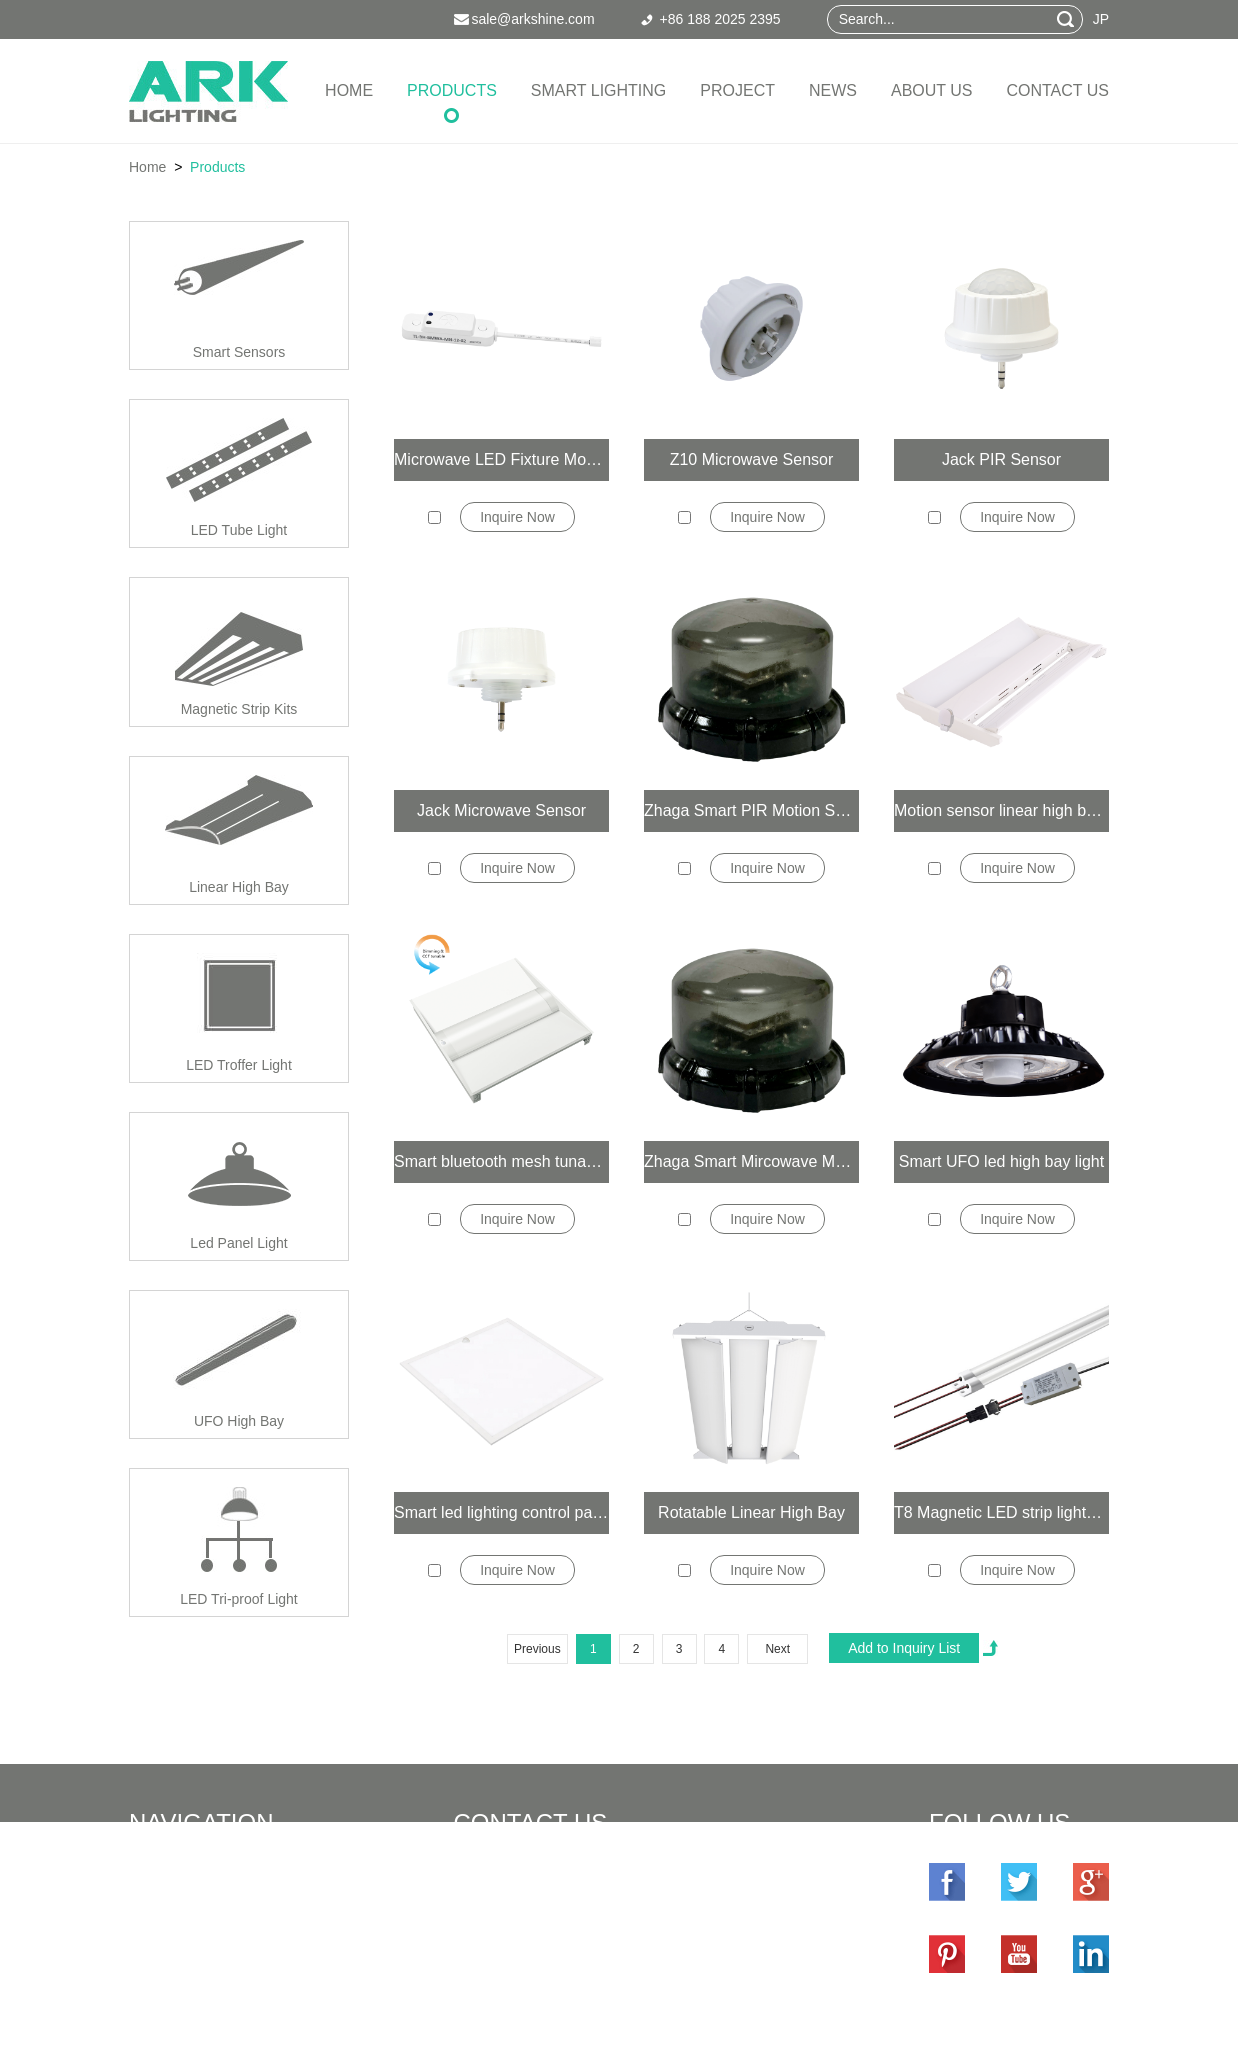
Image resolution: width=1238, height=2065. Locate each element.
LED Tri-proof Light (239, 1599)
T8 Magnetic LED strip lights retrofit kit (1001, 1512)
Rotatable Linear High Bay (751, 1512)
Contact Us (1057, 90)
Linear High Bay (239, 887)
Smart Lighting (598, 90)
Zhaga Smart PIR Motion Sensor (751, 810)
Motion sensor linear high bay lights (1001, 810)
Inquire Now (517, 517)
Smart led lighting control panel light (501, 1512)
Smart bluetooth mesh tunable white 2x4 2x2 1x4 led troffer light (501, 1161)
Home (349, 90)
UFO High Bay (239, 1421)
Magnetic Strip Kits (239, 709)
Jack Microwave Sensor (501, 810)
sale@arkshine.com (592, 1930)
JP (1101, 19)
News (833, 90)
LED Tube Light (239, 530)
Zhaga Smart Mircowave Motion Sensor (751, 1161)
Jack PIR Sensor (1001, 459)
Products (452, 90)
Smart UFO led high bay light (1001, 1161)
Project (737, 90)
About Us (932, 90)
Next (777, 1649)
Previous (537, 1649)
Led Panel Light (238, 1243)
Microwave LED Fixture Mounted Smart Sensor (501, 459)
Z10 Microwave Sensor (752, 459)
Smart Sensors (239, 352)
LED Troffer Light (239, 1065)
